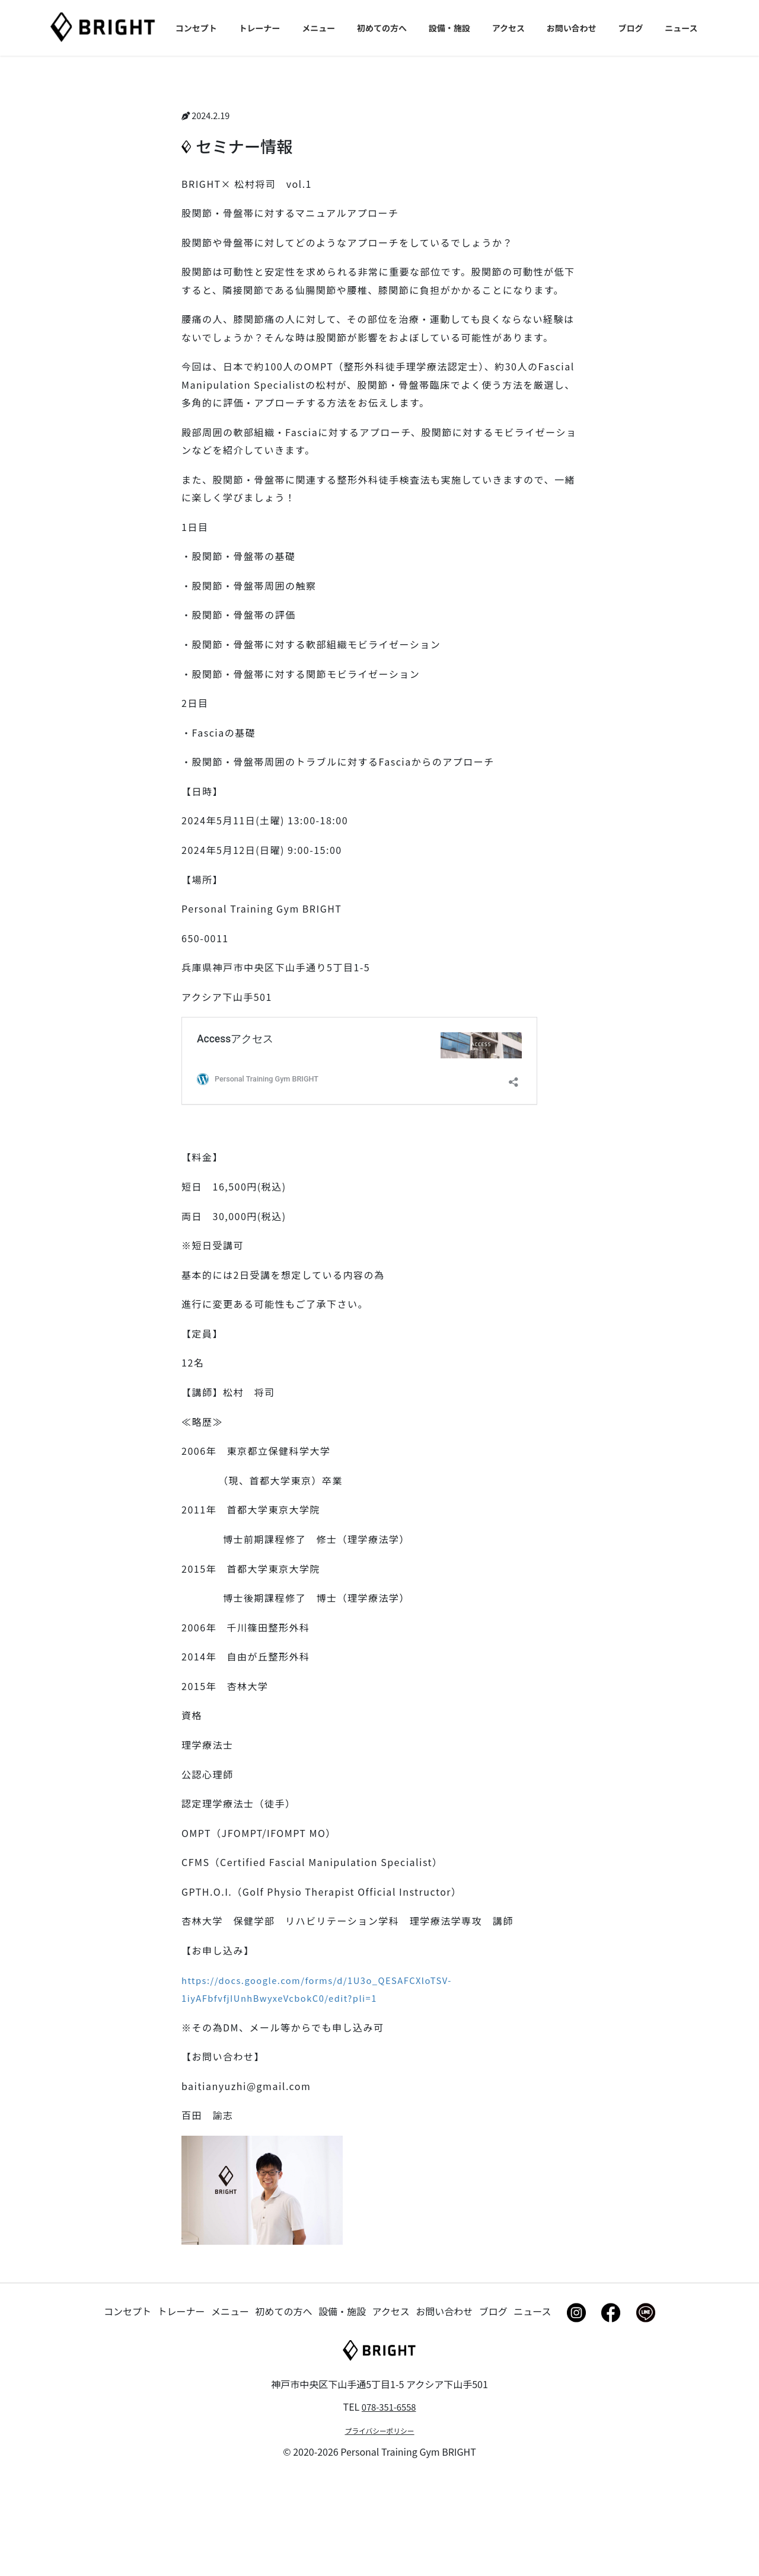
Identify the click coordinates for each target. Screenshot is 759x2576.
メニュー (230, 2410)
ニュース (532, 2410)
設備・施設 (342, 2410)
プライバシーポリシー (379, 2530)
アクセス (391, 2410)
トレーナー (181, 2410)
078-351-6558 (389, 2506)
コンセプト (127, 2410)
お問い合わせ (444, 2410)
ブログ (493, 2410)
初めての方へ (284, 2410)
